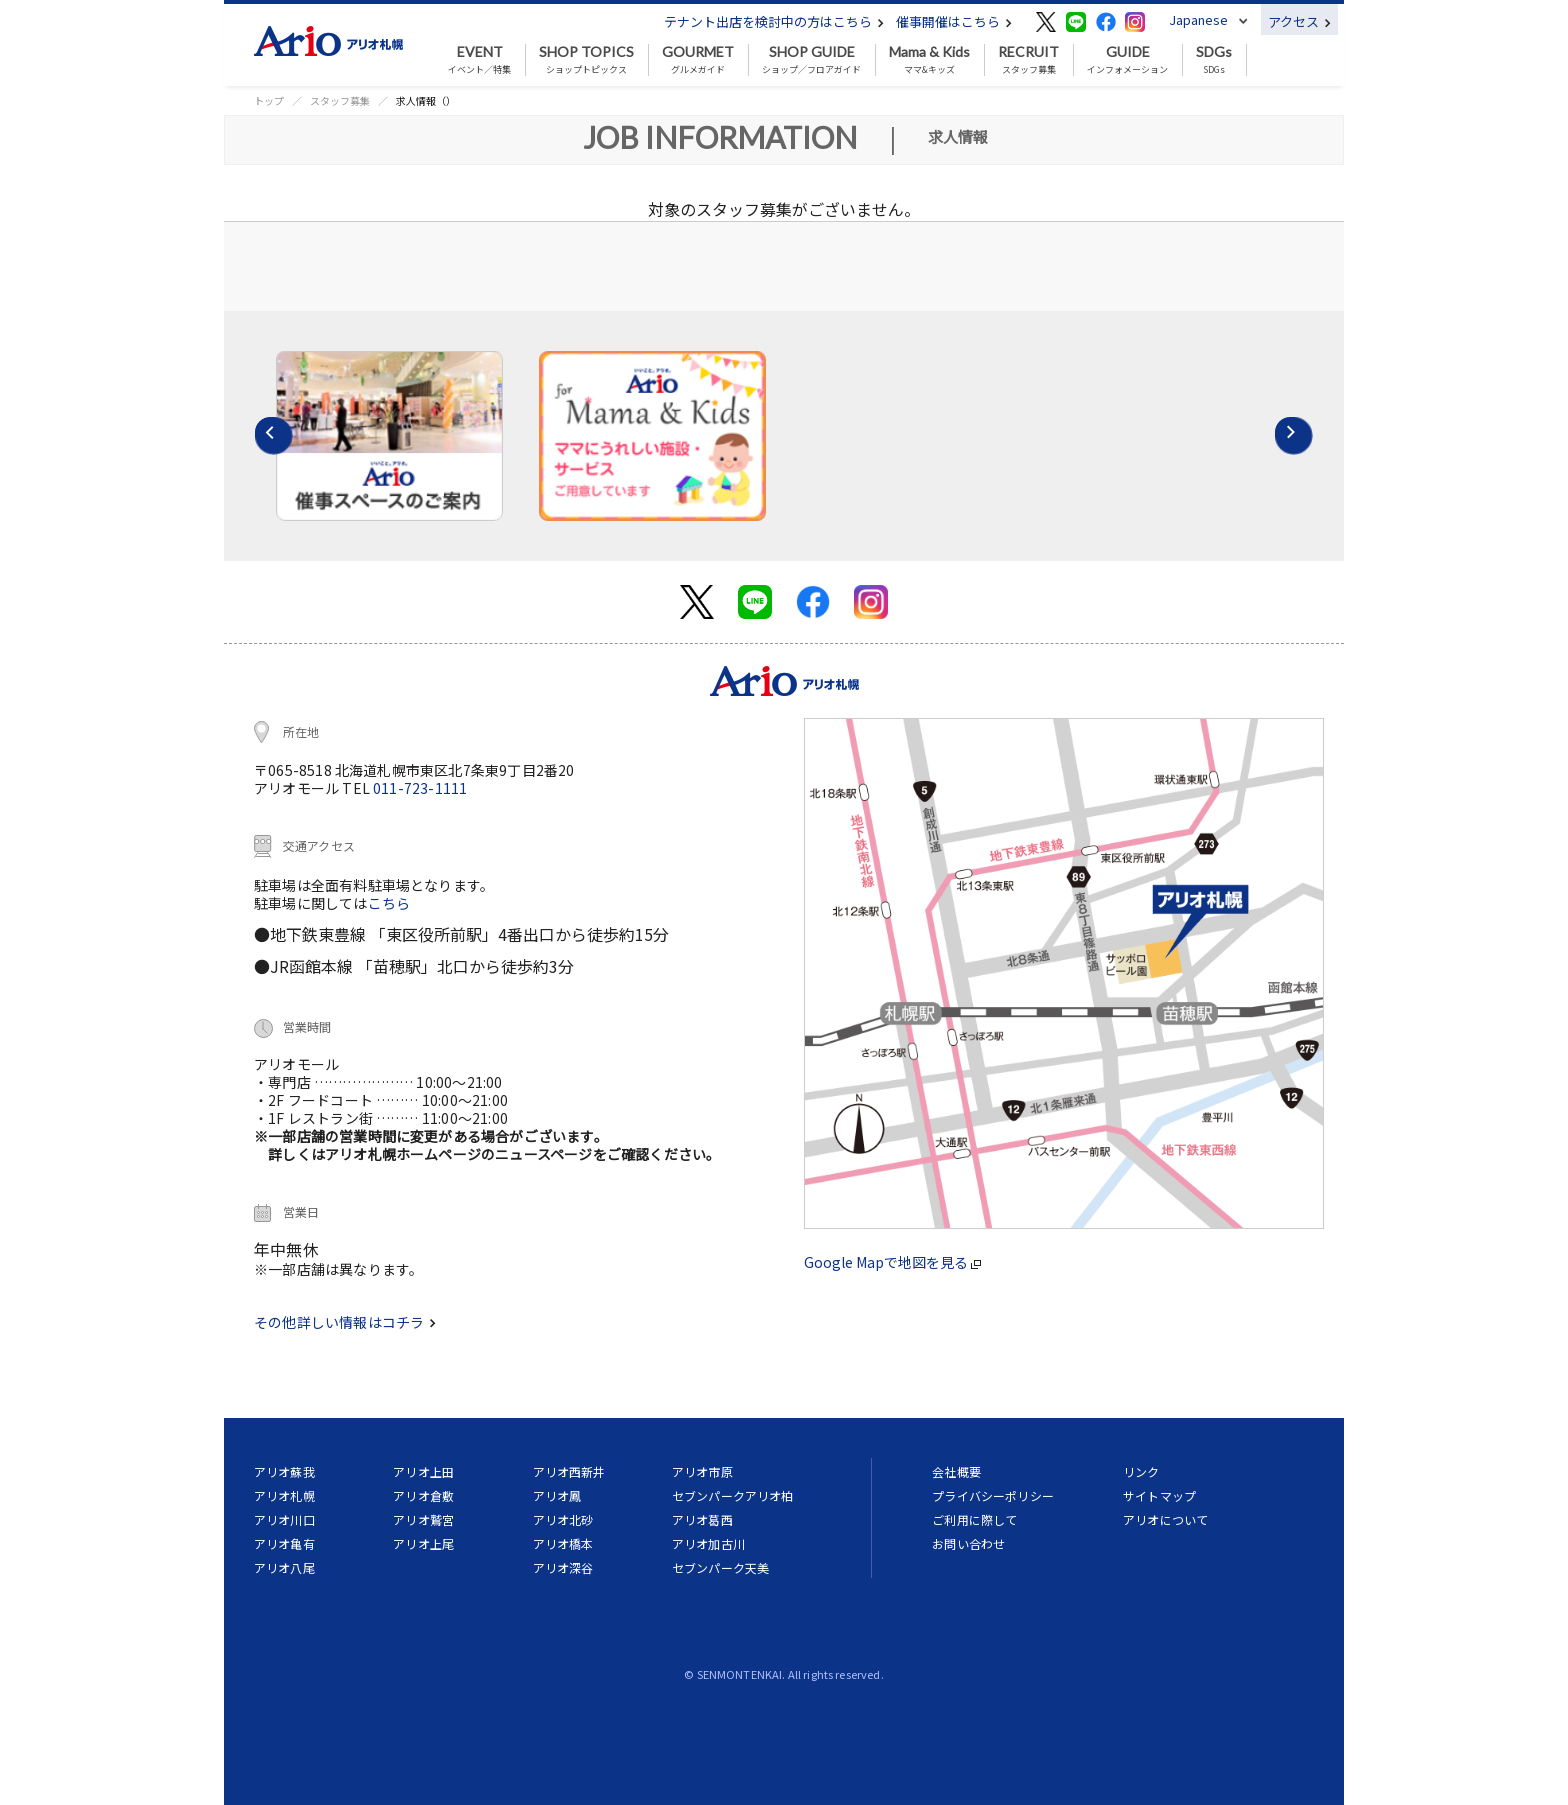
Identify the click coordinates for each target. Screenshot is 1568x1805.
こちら (389, 903)
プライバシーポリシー (993, 1495)
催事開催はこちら (954, 21)
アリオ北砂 (563, 1519)
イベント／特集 (479, 60)
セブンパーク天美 (720, 1567)
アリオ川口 (284, 1519)
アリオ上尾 (423, 1543)
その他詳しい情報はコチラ (345, 1322)
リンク (1141, 1471)
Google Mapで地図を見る (892, 1262)
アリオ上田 (423, 1471)
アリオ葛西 (702, 1519)
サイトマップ (1159, 1495)
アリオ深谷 (563, 1567)
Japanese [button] (1198, 19)
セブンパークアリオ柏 (733, 1495)
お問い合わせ (968, 1543)
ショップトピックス (586, 60)
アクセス (1299, 21)
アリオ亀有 (284, 1543)
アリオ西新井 (569, 1471)
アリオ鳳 (557, 1495)
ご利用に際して (974, 1519)
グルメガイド (698, 60)
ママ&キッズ (929, 60)
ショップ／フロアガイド (811, 60)
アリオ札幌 (284, 1495)
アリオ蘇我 (284, 1471)
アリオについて (1165, 1519)
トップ (269, 100)
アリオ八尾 (284, 1567)
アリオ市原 (702, 1471)
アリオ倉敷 (423, 1495)
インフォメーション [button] (1127, 60)
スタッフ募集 (1028, 60)
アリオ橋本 (563, 1543)
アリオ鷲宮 (423, 1519)
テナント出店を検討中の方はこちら (774, 21)
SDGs (1214, 60)
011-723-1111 (420, 788)
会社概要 (956, 1471)
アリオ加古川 (708, 1543)
